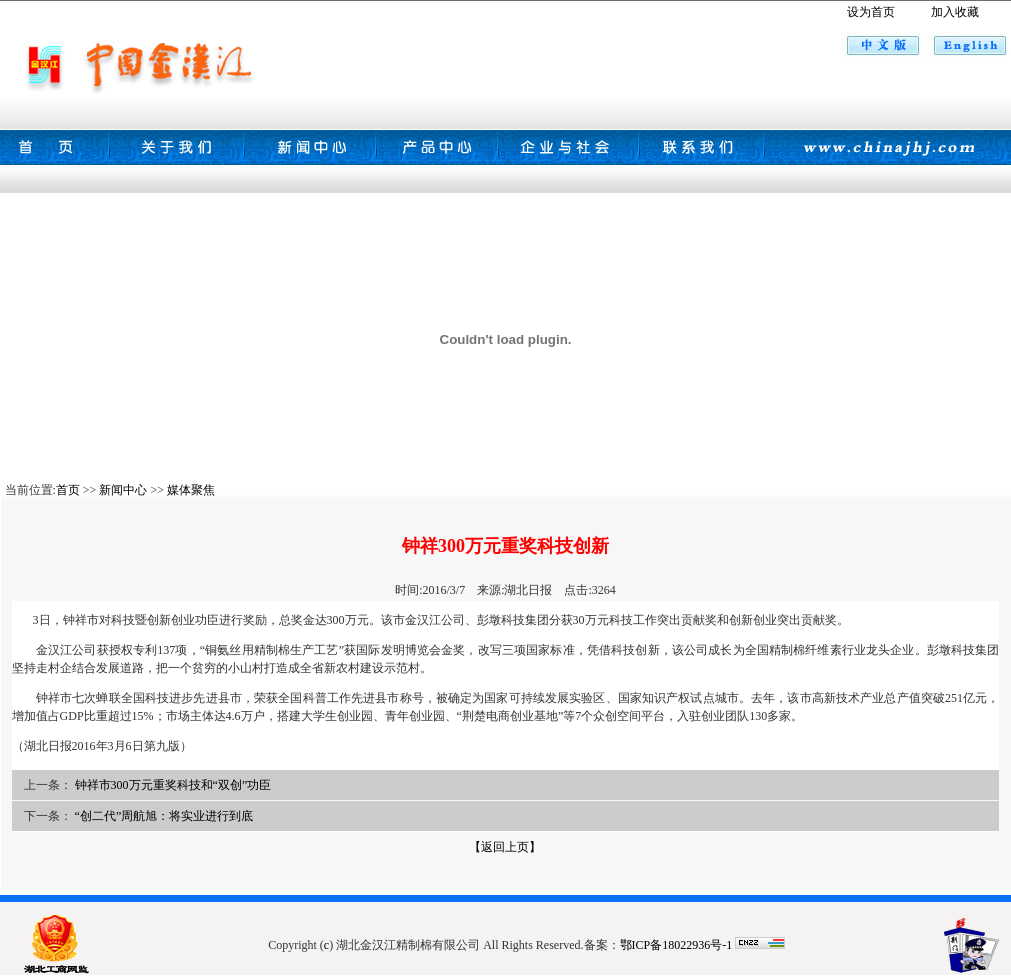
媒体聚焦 (191, 490)
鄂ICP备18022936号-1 (676, 945)
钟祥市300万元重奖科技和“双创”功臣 (173, 785)
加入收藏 (955, 12)
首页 (68, 490)
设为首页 (871, 12)
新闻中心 (123, 490)
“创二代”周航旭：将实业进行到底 (164, 816)
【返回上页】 (505, 847)
